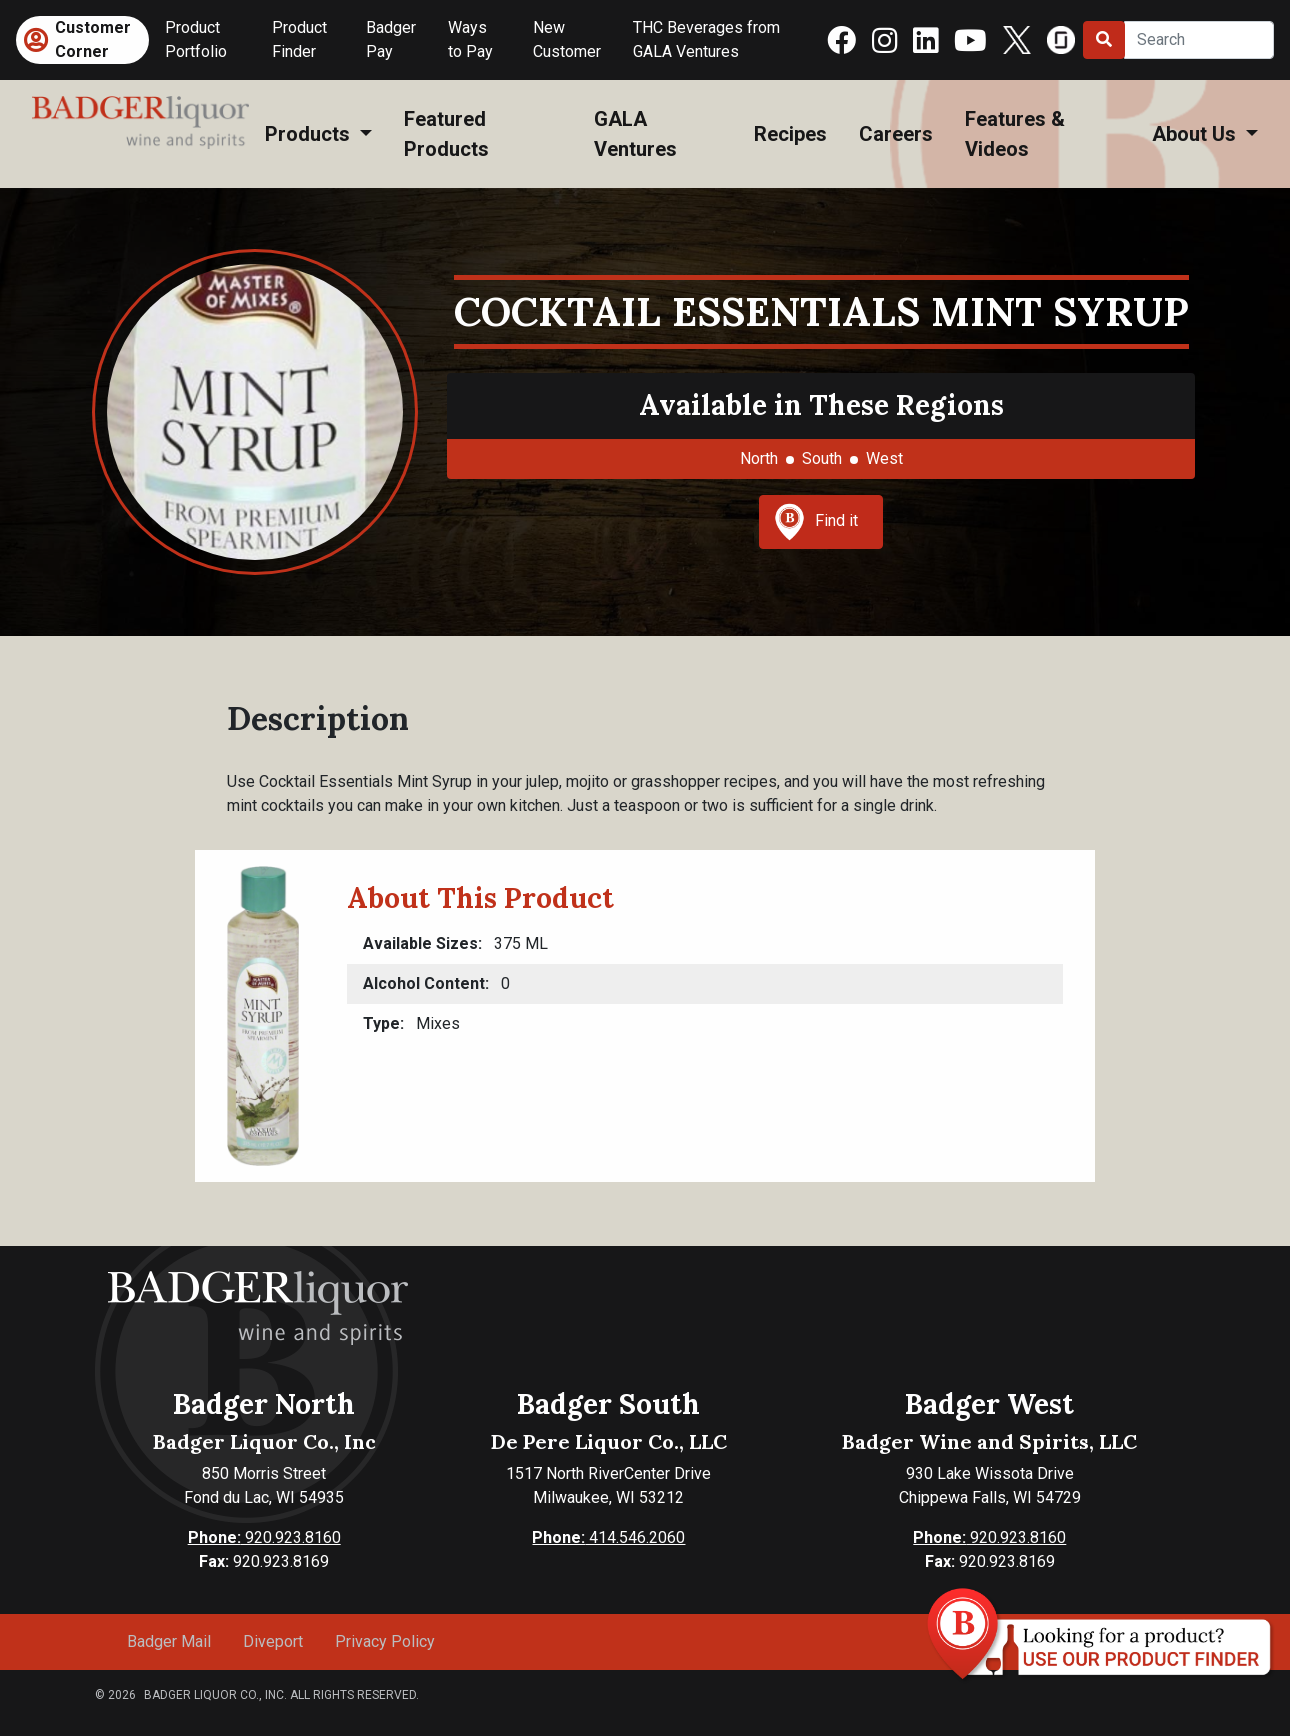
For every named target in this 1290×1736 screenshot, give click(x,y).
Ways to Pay (470, 39)
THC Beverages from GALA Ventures (706, 39)
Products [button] (310, 134)
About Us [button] (1196, 134)
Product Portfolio (196, 39)
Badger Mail (169, 1641)
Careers (896, 134)
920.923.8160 (264, 1537)
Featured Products (446, 134)
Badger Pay (391, 39)
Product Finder (299, 39)
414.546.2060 (608, 1537)
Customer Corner (93, 39)
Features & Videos (1015, 134)
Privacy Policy (385, 1641)
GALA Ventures (635, 134)
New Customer (567, 39)
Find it (816, 522)
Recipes (790, 134)
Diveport (273, 1641)
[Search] (1199, 40)
